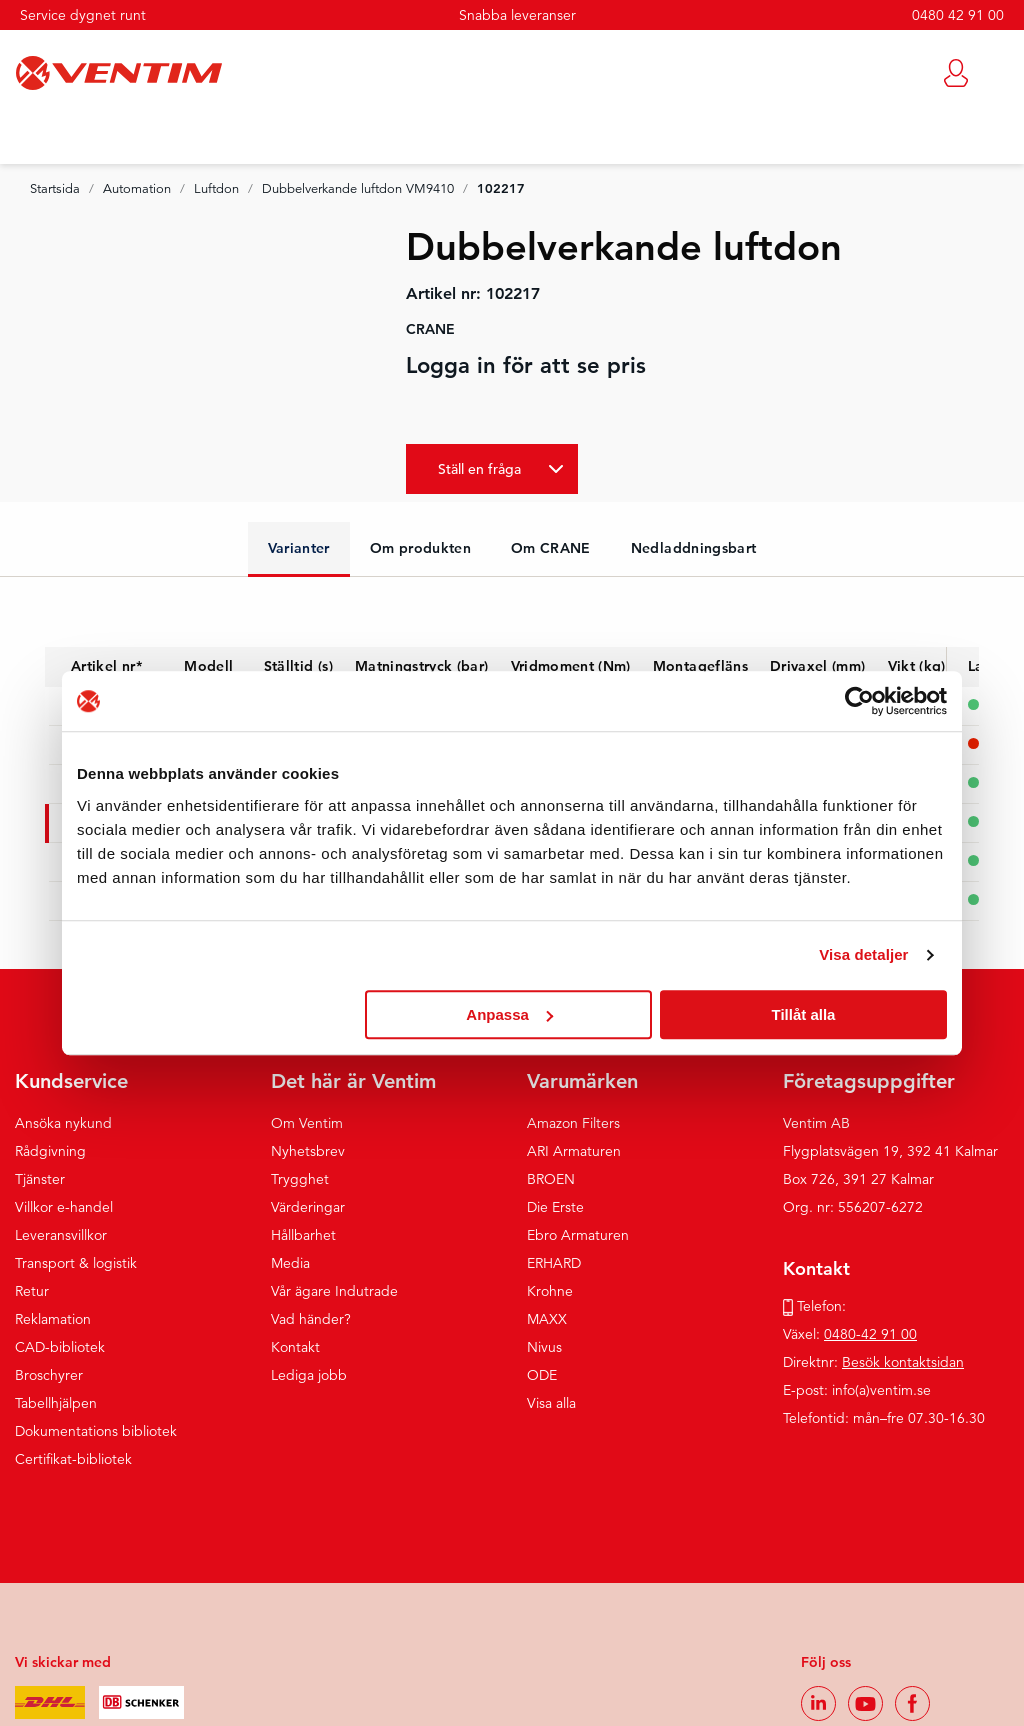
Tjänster (40, 1179)
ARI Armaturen (574, 1151)
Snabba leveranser (517, 15)
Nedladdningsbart (694, 548)
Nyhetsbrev (308, 1151)
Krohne (550, 1291)
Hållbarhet (303, 1235)
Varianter (299, 548)
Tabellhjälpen (56, 1403)
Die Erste (555, 1207)
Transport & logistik (76, 1263)
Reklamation (53, 1319)
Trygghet (300, 1179)
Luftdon (216, 189)
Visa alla (551, 1403)
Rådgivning (50, 1151)
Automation (137, 189)
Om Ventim (307, 1123)
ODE (542, 1375)
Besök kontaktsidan (903, 1362)
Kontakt (295, 1347)
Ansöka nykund (63, 1123)
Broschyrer (49, 1375)
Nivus (544, 1347)
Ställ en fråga (479, 469)
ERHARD (554, 1263)
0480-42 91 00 (870, 1334)
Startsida (55, 189)
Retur (32, 1291)
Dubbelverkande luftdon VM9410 (358, 189)
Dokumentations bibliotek (96, 1431)
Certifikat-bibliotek (73, 1459)
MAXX (547, 1319)
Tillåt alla (803, 1014)
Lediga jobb (309, 1375)
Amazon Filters (573, 1123)
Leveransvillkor (61, 1235)
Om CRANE (551, 548)
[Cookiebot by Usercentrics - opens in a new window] (859, 701)
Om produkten (420, 548)
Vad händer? (311, 1319)
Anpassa (509, 1014)
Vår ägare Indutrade (334, 1291)
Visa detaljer (863, 954)
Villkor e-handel (64, 1207)
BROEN (551, 1179)
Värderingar (308, 1207)
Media (290, 1263)
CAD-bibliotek (60, 1347)
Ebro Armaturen (578, 1235)
